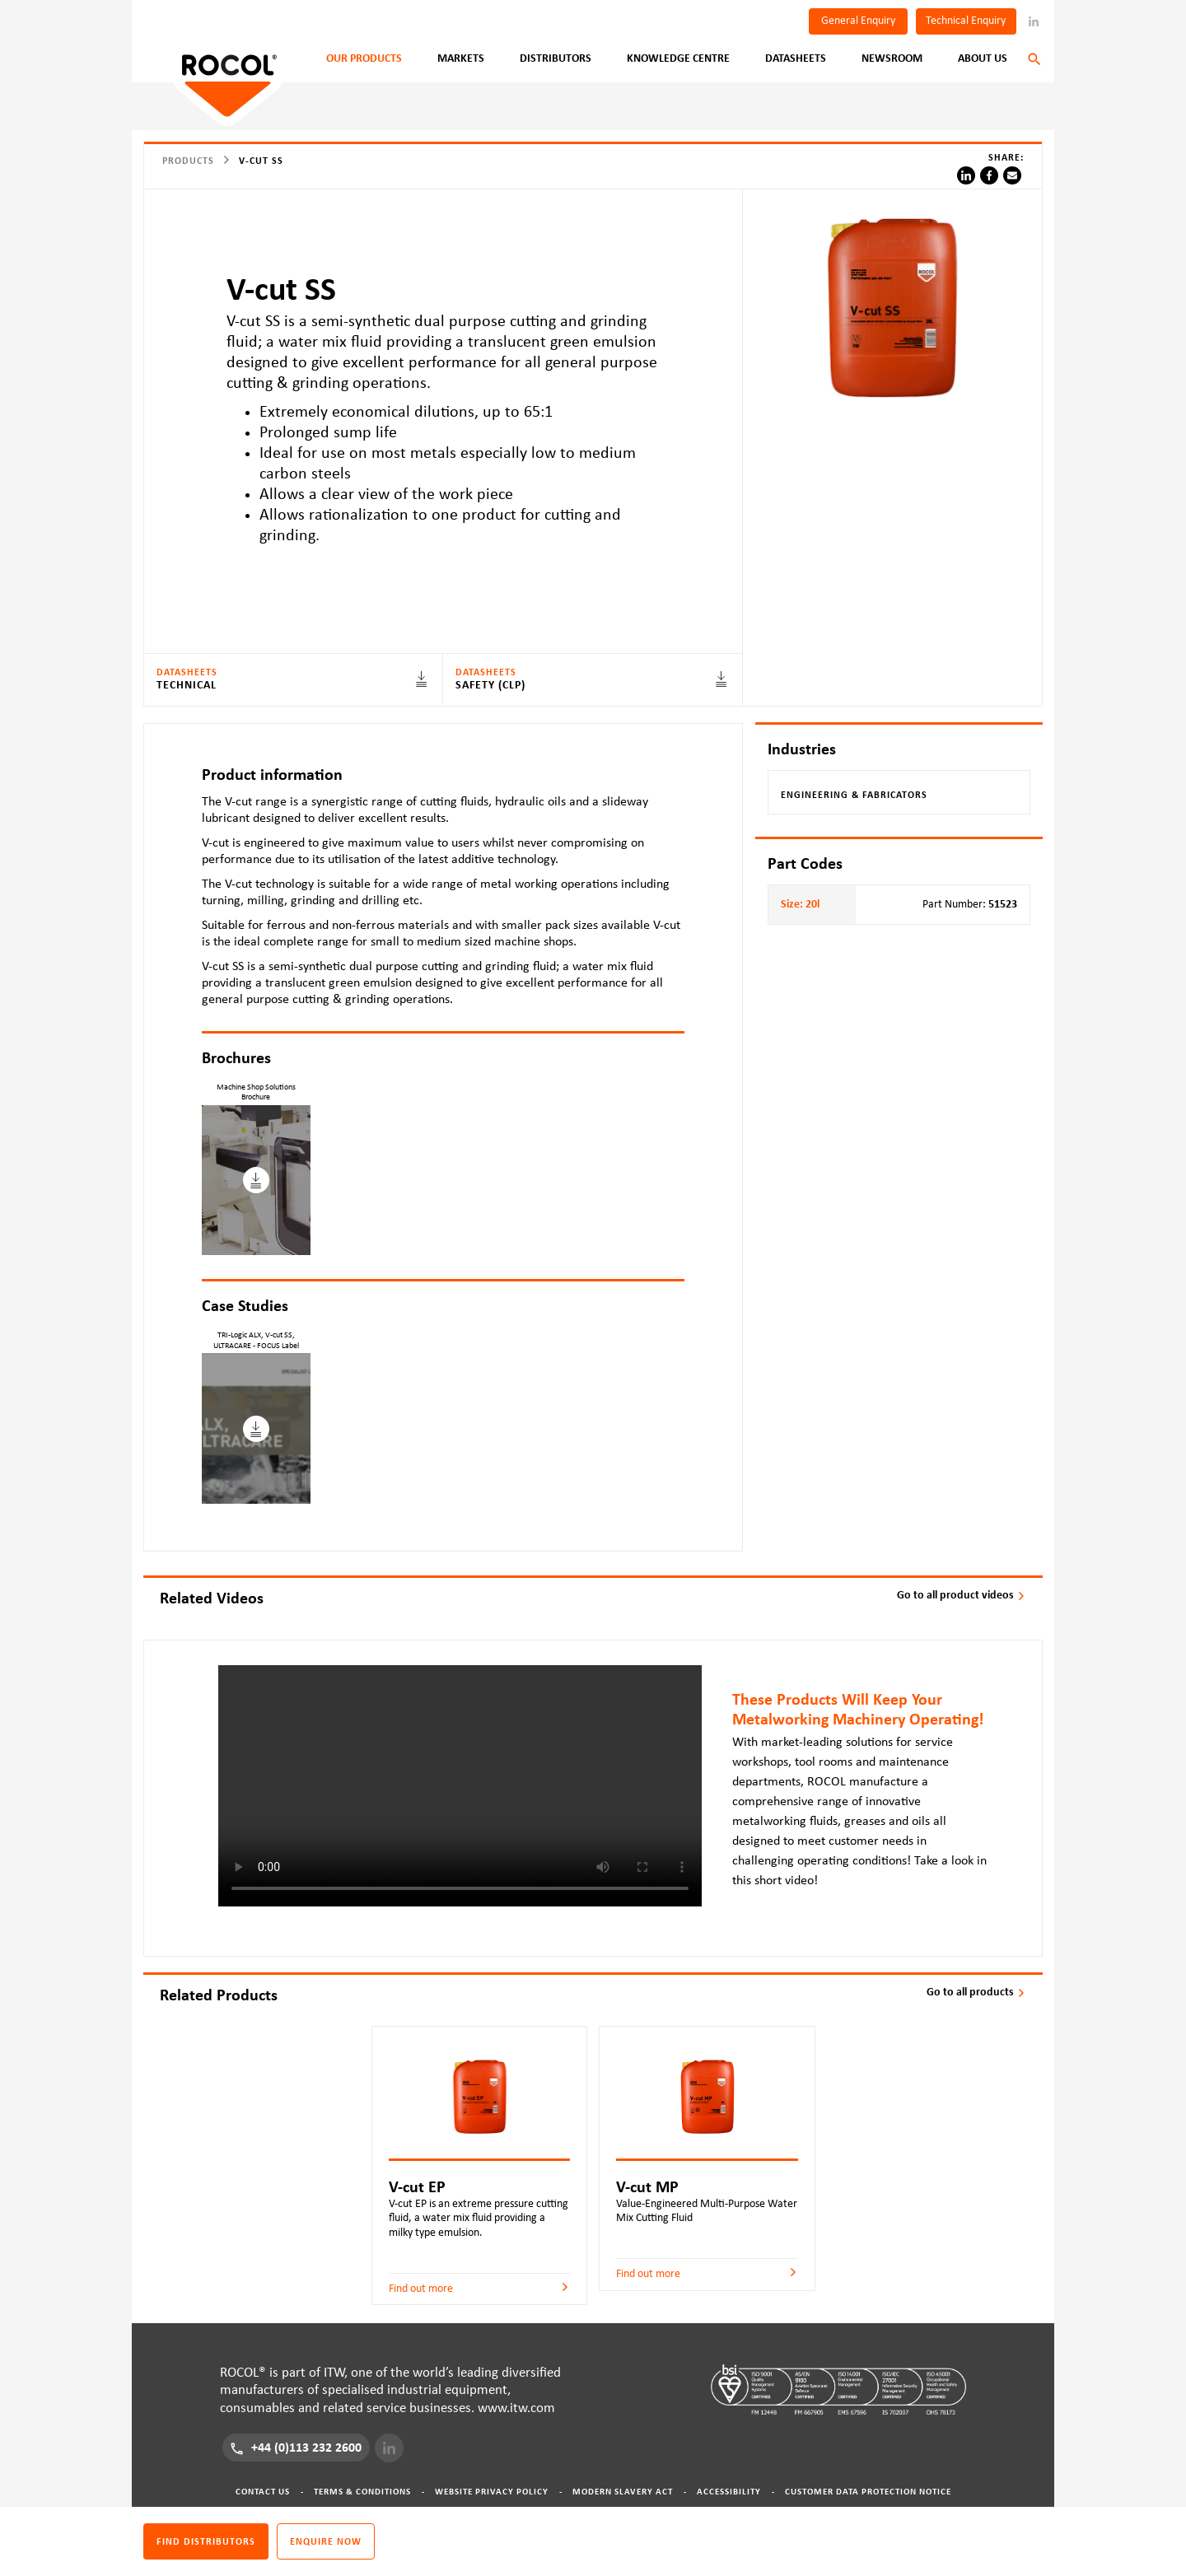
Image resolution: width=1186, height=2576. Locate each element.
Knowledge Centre (678, 58)
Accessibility (729, 2491)
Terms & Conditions (362, 2491)
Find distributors (205, 2541)
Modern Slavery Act (622, 2491)
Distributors (555, 58)
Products (188, 161)
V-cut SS (261, 161)
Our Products (364, 58)
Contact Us (263, 2491)
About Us (982, 58)
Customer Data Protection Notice (868, 2491)
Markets (460, 58)
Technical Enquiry (966, 20)
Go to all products (976, 1992)
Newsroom (891, 58)
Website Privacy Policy (492, 2491)
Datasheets (795, 58)
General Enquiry (858, 20)
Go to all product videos (961, 1595)
